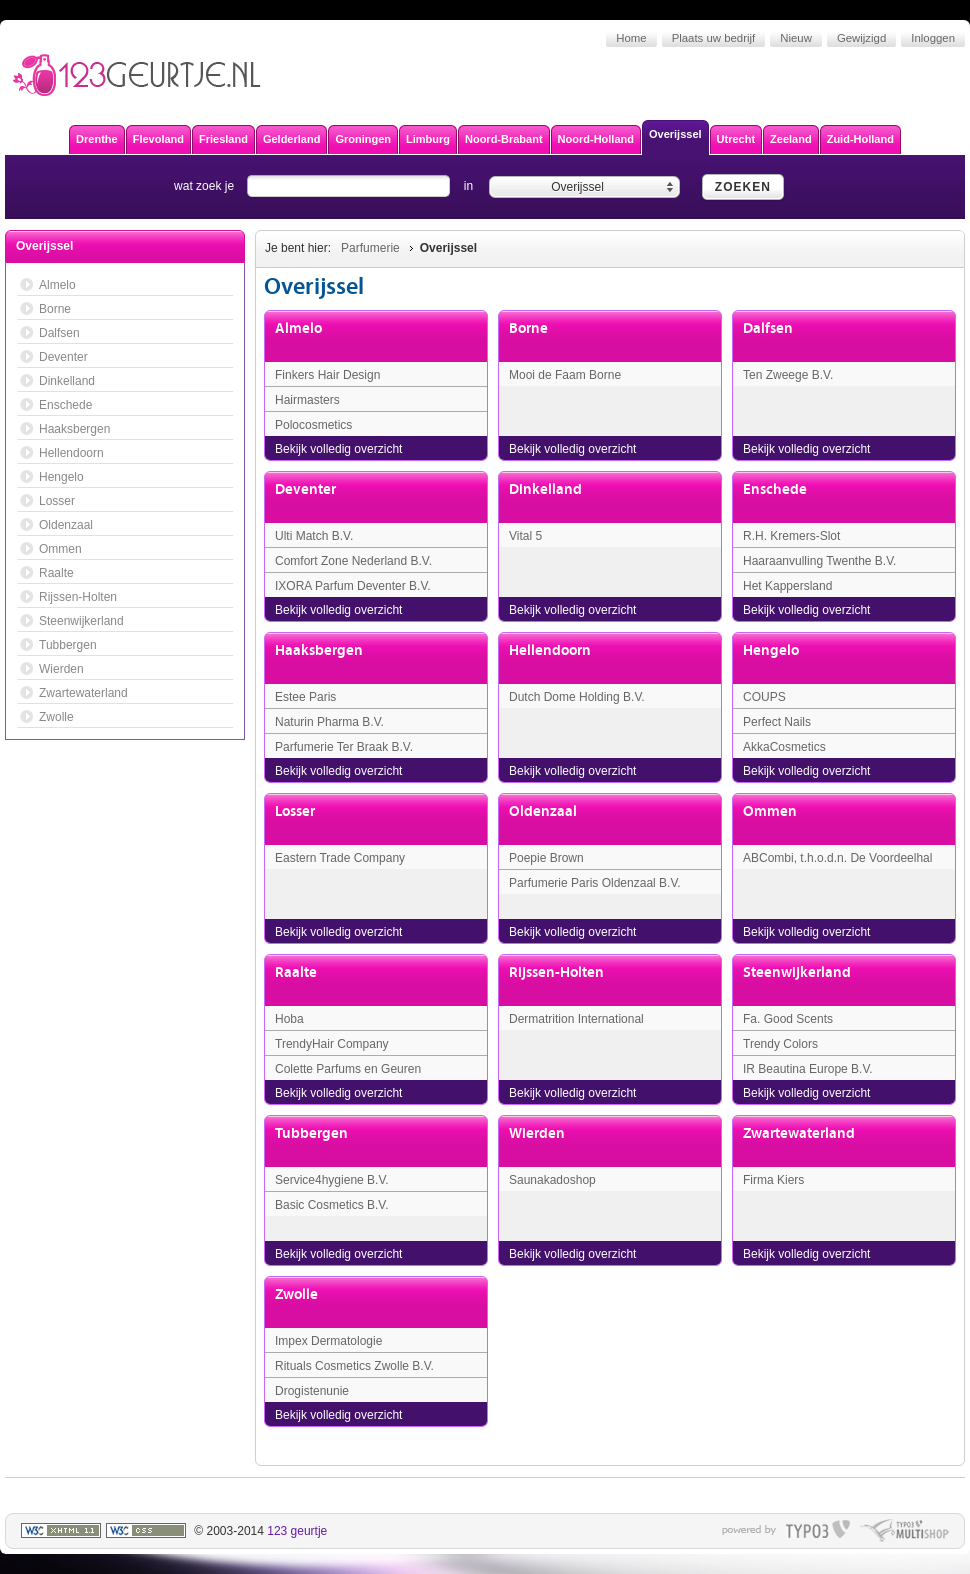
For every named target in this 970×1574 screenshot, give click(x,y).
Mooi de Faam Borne (565, 375)
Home (631, 38)
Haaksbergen (319, 650)
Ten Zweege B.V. (788, 375)
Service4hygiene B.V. (332, 1180)
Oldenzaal (543, 811)
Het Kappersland (787, 586)
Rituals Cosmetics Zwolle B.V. (354, 1366)
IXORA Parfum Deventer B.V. (353, 586)
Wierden (537, 1133)
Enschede (775, 489)
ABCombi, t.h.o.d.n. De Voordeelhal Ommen (837, 866)
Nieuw (796, 38)
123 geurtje (297, 1531)
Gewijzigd (861, 38)
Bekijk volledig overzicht (338, 449)
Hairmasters (307, 400)
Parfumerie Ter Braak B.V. (344, 747)
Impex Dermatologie (328, 1341)
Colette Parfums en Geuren (348, 1069)
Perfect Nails (777, 722)
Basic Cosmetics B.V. (332, 1205)
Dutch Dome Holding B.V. (577, 697)
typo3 (818, 1531)
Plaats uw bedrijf (714, 38)
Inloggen (933, 38)
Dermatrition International (576, 1019)
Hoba (289, 1019)
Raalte (296, 972)
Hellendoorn (550, 650)
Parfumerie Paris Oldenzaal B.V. (595, 883)
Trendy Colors (780, 1044)
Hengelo (771, 650)
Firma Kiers (773, 1180)
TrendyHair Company (332, 1044)
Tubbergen (311, 1133)
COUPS (764, 697)
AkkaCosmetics (784, 747)
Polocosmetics (313, 425)
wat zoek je (204, 186)
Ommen (770, 811)
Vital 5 (525, 536)
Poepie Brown (546, 858)
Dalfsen (768, 328)
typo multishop (904, 1531)
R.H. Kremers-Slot (791, 536)
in (468, 186)
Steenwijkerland (797, 972)
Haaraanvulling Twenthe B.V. (819, 561)
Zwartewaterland (799, 1133)
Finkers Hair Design (327, 375)
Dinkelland (545, 489)
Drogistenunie (312, 1391)
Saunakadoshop (552, 1180)
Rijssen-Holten (556, 972)
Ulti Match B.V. (314, 536)
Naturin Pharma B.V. (329, 722)
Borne (528, 328)
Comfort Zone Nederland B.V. (353, 561)
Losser (295, 811)
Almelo (298, 328)
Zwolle (296, 1294)
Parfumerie (370, 248)
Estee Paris (305, 697)
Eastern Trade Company (340, 858)
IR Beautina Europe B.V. (808, 1069)
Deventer (305, 489)
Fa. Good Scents (788, 1019)
